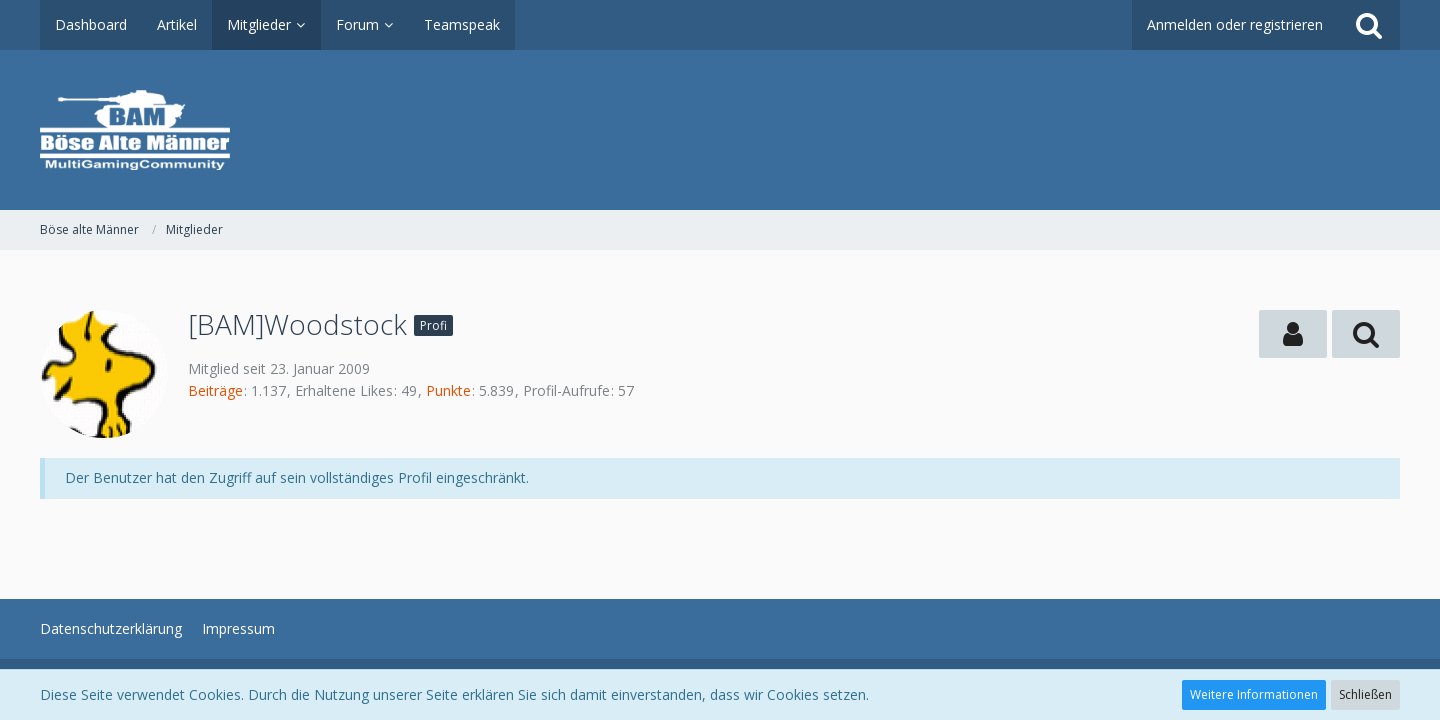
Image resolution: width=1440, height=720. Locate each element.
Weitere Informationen (1254, 694)
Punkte (448, 390)
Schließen (1365, 694)
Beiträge (215, 390)
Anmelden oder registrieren (1235, 24)
